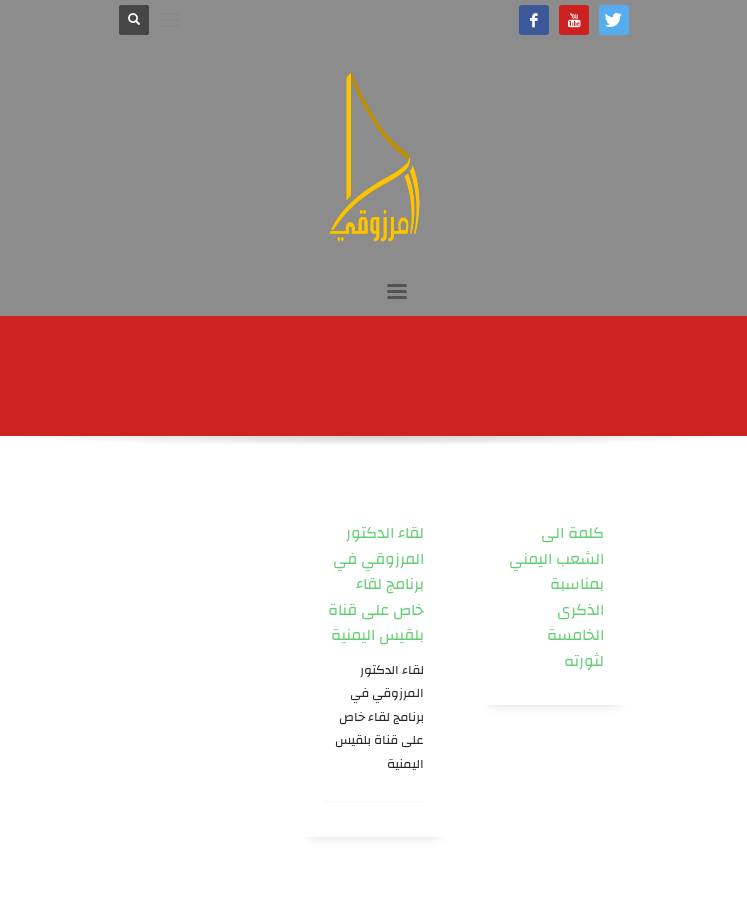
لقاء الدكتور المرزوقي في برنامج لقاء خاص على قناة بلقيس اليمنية (376, 584)
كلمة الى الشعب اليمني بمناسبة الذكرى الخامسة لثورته (556, 597)
